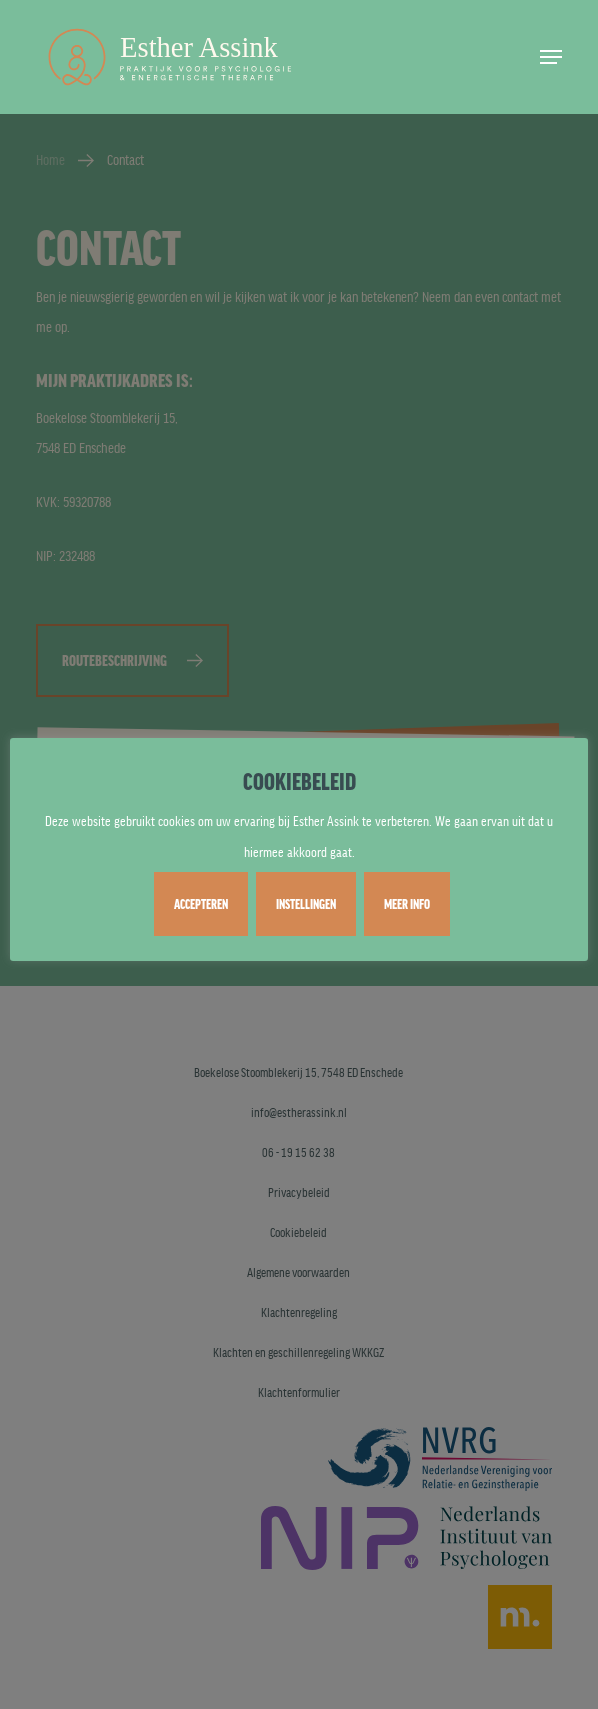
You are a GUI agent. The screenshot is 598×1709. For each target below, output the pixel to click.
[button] (551, 57)
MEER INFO (407, 904)
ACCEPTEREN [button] (201, 904)
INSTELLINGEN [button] (306, 904)
